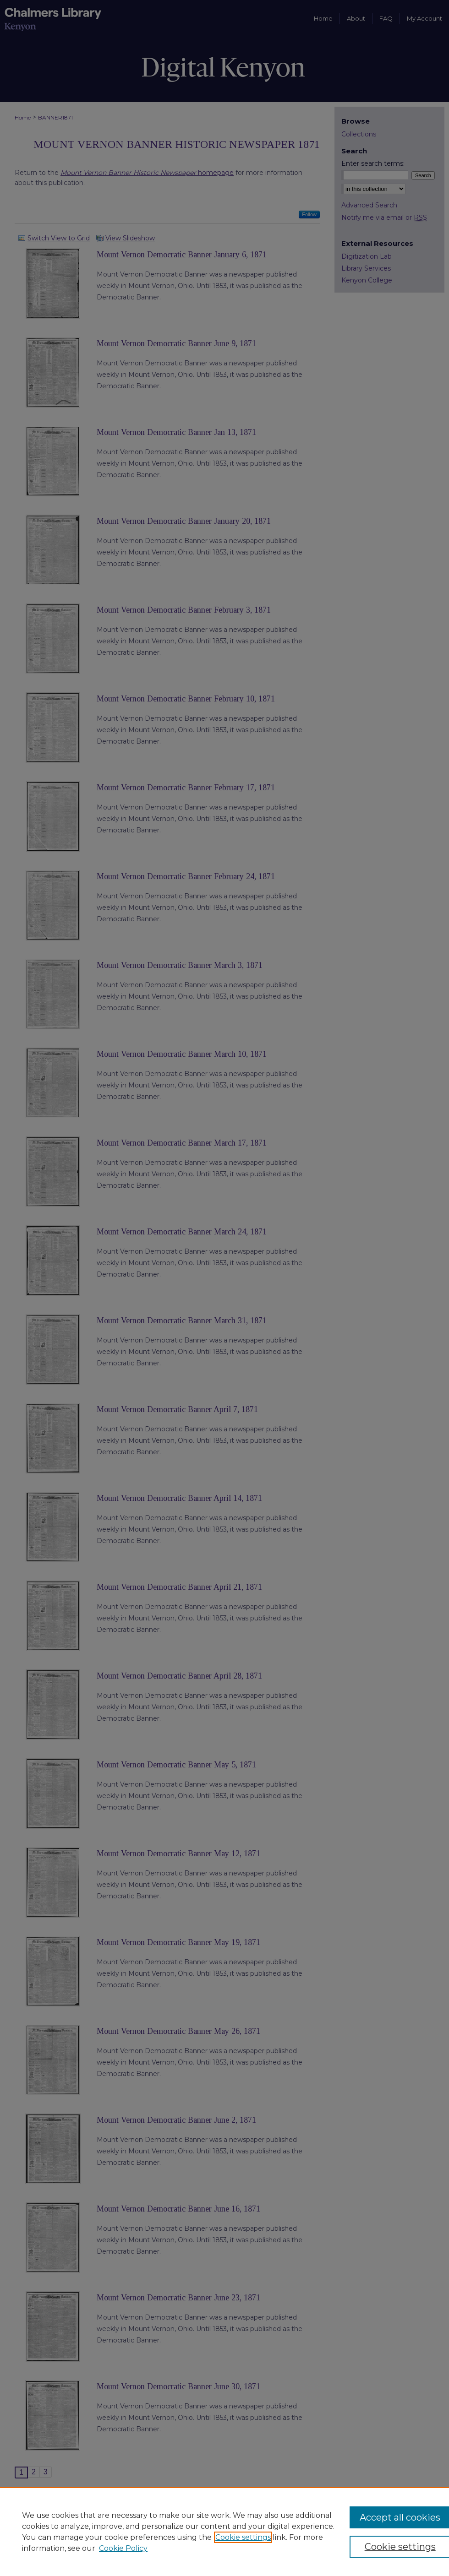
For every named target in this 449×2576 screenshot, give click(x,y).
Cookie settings (243, 2537)
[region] (224, 2531)
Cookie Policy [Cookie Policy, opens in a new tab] (123, 2548)
